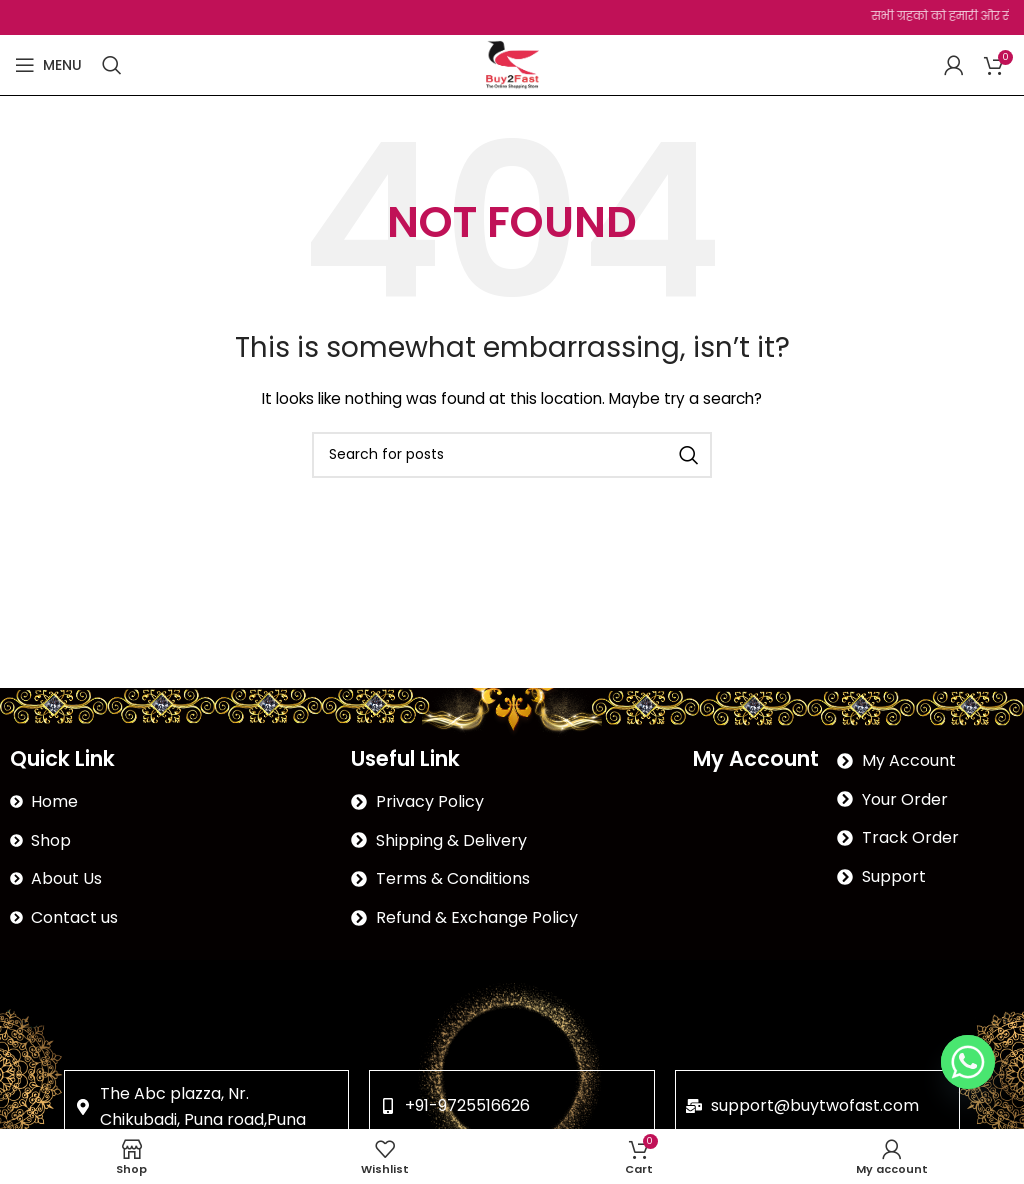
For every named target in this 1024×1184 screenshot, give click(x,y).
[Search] (112, 65)
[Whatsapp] (968, 1062)
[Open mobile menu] (48, 65)
